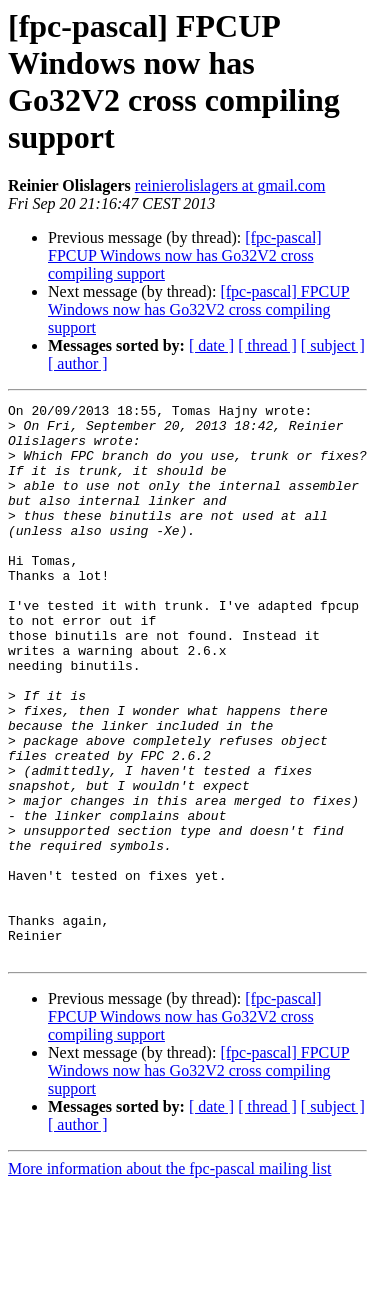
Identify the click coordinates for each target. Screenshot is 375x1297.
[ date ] (211, 345)
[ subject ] (333, 345)
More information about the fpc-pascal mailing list (169, 1279)
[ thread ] (267, 345)
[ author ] (78, 363)
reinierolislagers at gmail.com (230, 185)
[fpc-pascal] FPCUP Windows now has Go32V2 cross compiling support (185, 255)
